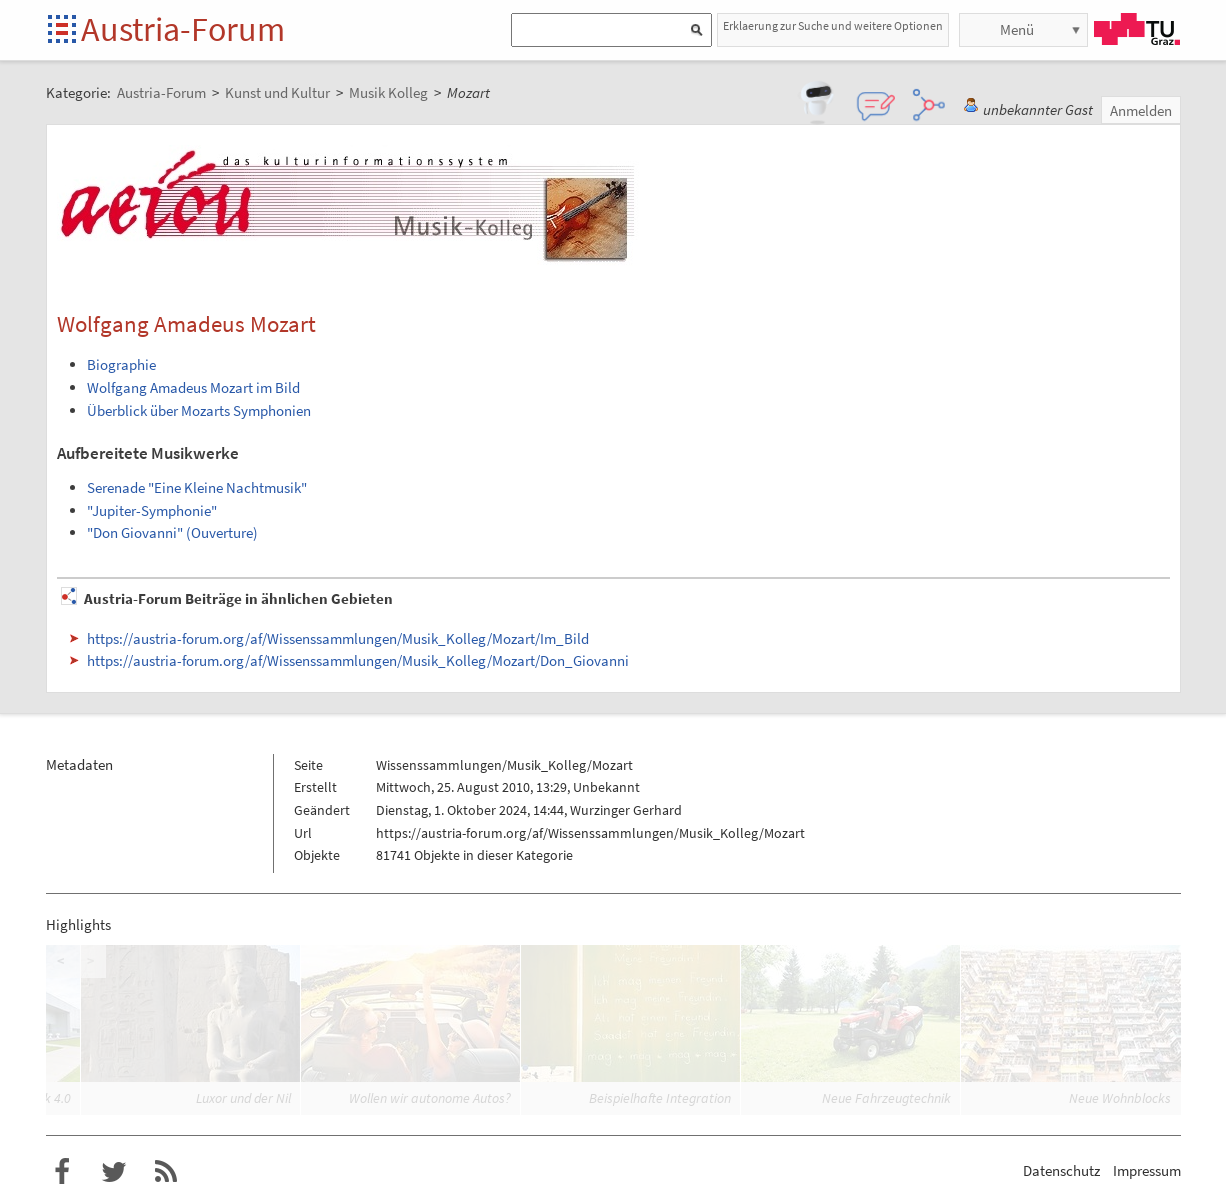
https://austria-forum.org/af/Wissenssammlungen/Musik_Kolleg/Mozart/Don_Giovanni (358, 660)
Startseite (63, 30)
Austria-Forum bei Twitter (114, 1172)
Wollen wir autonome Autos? (430, 1098)
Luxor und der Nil (243, 1098)
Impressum (1147, 1170)
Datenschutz (1061, 1170)
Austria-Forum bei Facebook (62, 1172)
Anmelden (1141, 110)
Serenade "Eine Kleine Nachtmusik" (197, 487)
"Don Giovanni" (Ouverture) (172, 532)
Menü (1017, 29)
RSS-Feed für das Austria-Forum (166, 1172)
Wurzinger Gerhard (626, 810)
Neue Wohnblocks (1120, 1098)
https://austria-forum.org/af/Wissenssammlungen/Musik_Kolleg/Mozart (590, 833)
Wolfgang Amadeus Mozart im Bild (193, 387)
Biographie (121, 364)
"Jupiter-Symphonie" (152, 510)
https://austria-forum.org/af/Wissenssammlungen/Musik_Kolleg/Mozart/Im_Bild (338, 638)
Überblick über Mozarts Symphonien (199, 410)
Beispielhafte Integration (660, 1098)
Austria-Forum (183, 29)
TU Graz (1137, 29)
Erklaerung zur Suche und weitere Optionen (833, 25)
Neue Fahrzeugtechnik (886, 1098)
